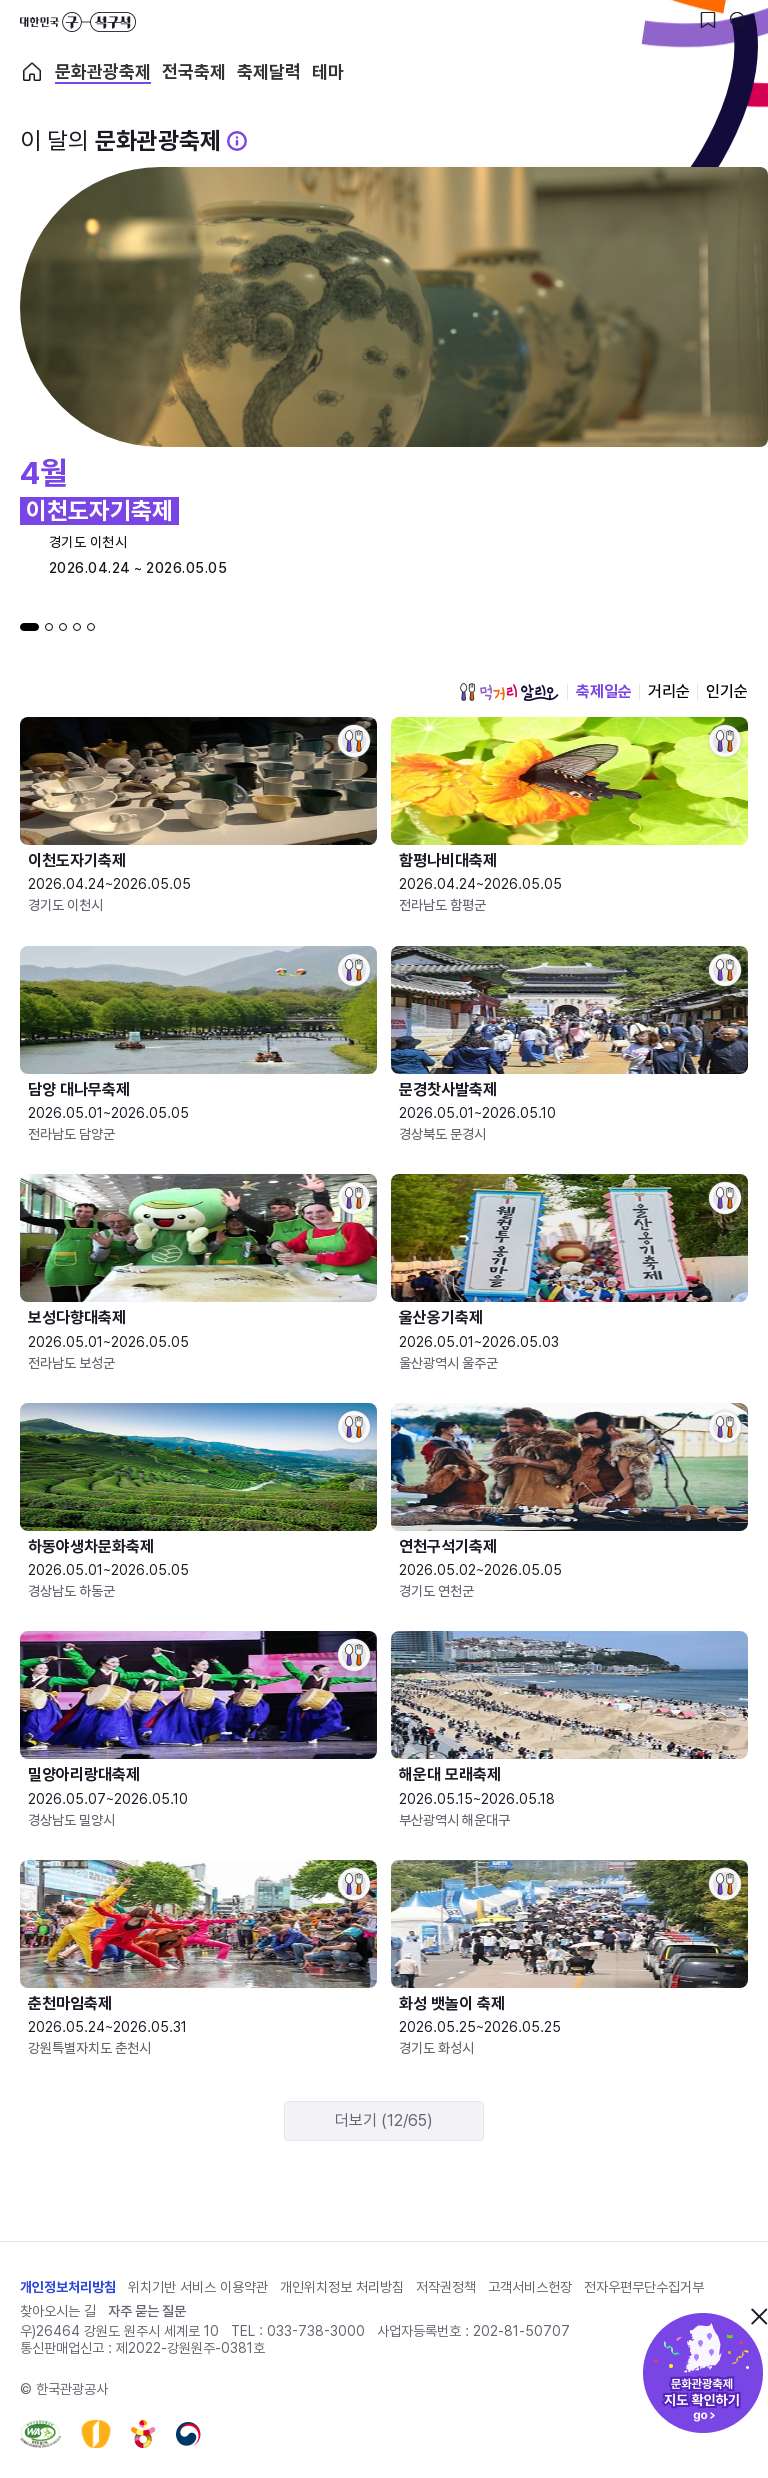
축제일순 (604, 691)
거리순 (669, 691)
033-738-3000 (316, 2331)
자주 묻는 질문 (147, 2311)
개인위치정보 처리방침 (342, 2287)
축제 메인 (32, 72)
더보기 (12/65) (384, 2120)
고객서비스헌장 (530, 2287)
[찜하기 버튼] (708, 20)
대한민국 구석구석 (78, 22)
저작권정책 (446, 2287)
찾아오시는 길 (58, 2311)
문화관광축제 (103, 72)
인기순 (727, 691)
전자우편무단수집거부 (644, 2287)
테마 (328, 72)
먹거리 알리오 (509, 692)
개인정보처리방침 (68, 2287)
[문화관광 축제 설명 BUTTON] (237, 141)
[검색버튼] (738, 20)
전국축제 (194, 72)
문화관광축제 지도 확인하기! (703, 2373)
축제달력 (269, 72)
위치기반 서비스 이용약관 (198, 2287)
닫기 (759, 2316)
